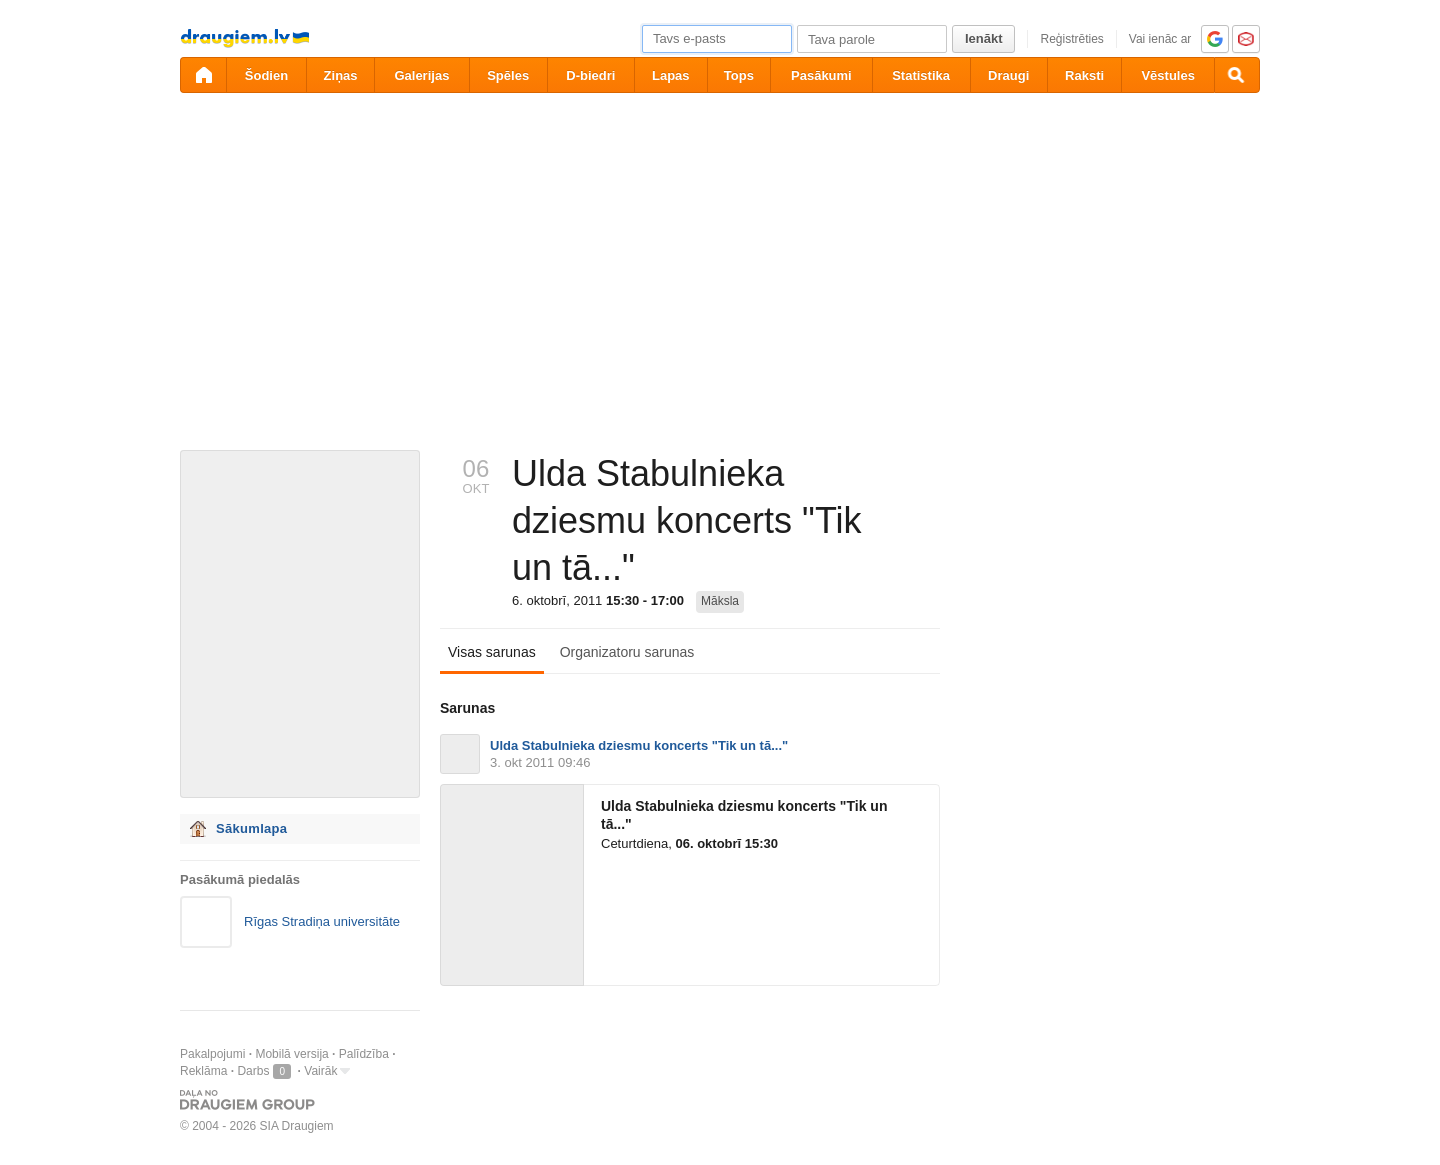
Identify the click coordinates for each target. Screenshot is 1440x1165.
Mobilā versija (291, 1054)
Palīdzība (364, 1054)
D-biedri (590, 75)
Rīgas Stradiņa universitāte (322, 921)
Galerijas (421, 75)
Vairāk (320, 1071)
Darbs (253, 1071)
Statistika (921, 75)
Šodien (266, 75)
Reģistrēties (1071, 39)
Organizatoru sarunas (627, 652)
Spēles (508, 75)
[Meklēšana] (1237, 75)
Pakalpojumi (212, 1054)
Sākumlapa (251, 828)
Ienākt (984, 38)
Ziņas (341, 75)
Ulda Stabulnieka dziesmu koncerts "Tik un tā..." (639, 745)
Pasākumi (821, 75)
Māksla (720, 601)
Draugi (1008, 75)
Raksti (1084, 75)
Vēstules (1167, 75)
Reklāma (203, 1071)
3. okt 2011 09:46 (540, 762)
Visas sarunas (492, 652)
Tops (739, 75)
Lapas (671, 75)
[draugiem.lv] (203, 75)
